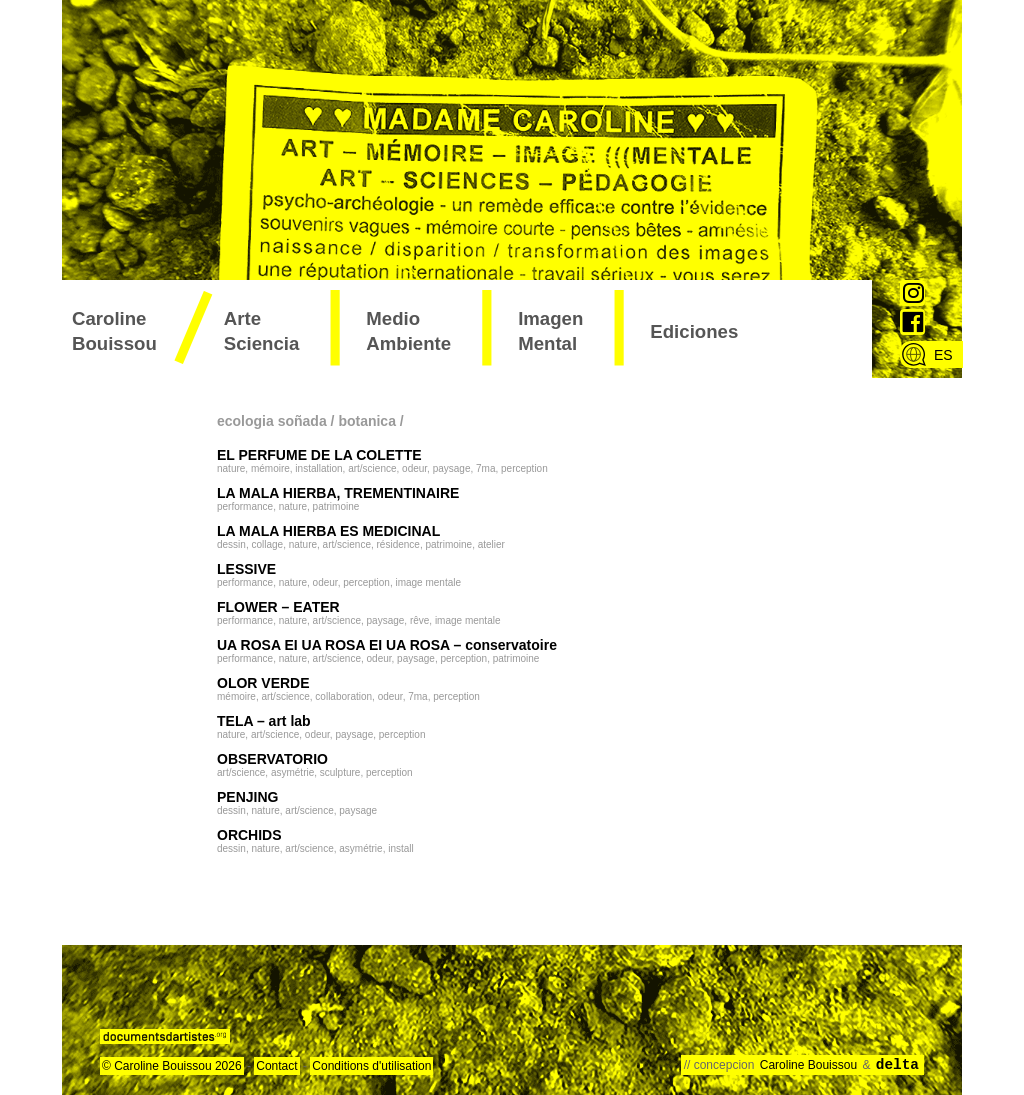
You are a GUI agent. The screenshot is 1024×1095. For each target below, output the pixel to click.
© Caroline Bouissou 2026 (172, 1066)
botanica (367, 421)
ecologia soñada (272, 421)
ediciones (694, 331)
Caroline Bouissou (114, 331)
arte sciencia (262, 331)
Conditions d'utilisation (371, 1066)
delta (897, 1065)
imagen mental (550, 331)
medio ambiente (408, 331)
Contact (276, 1066)
